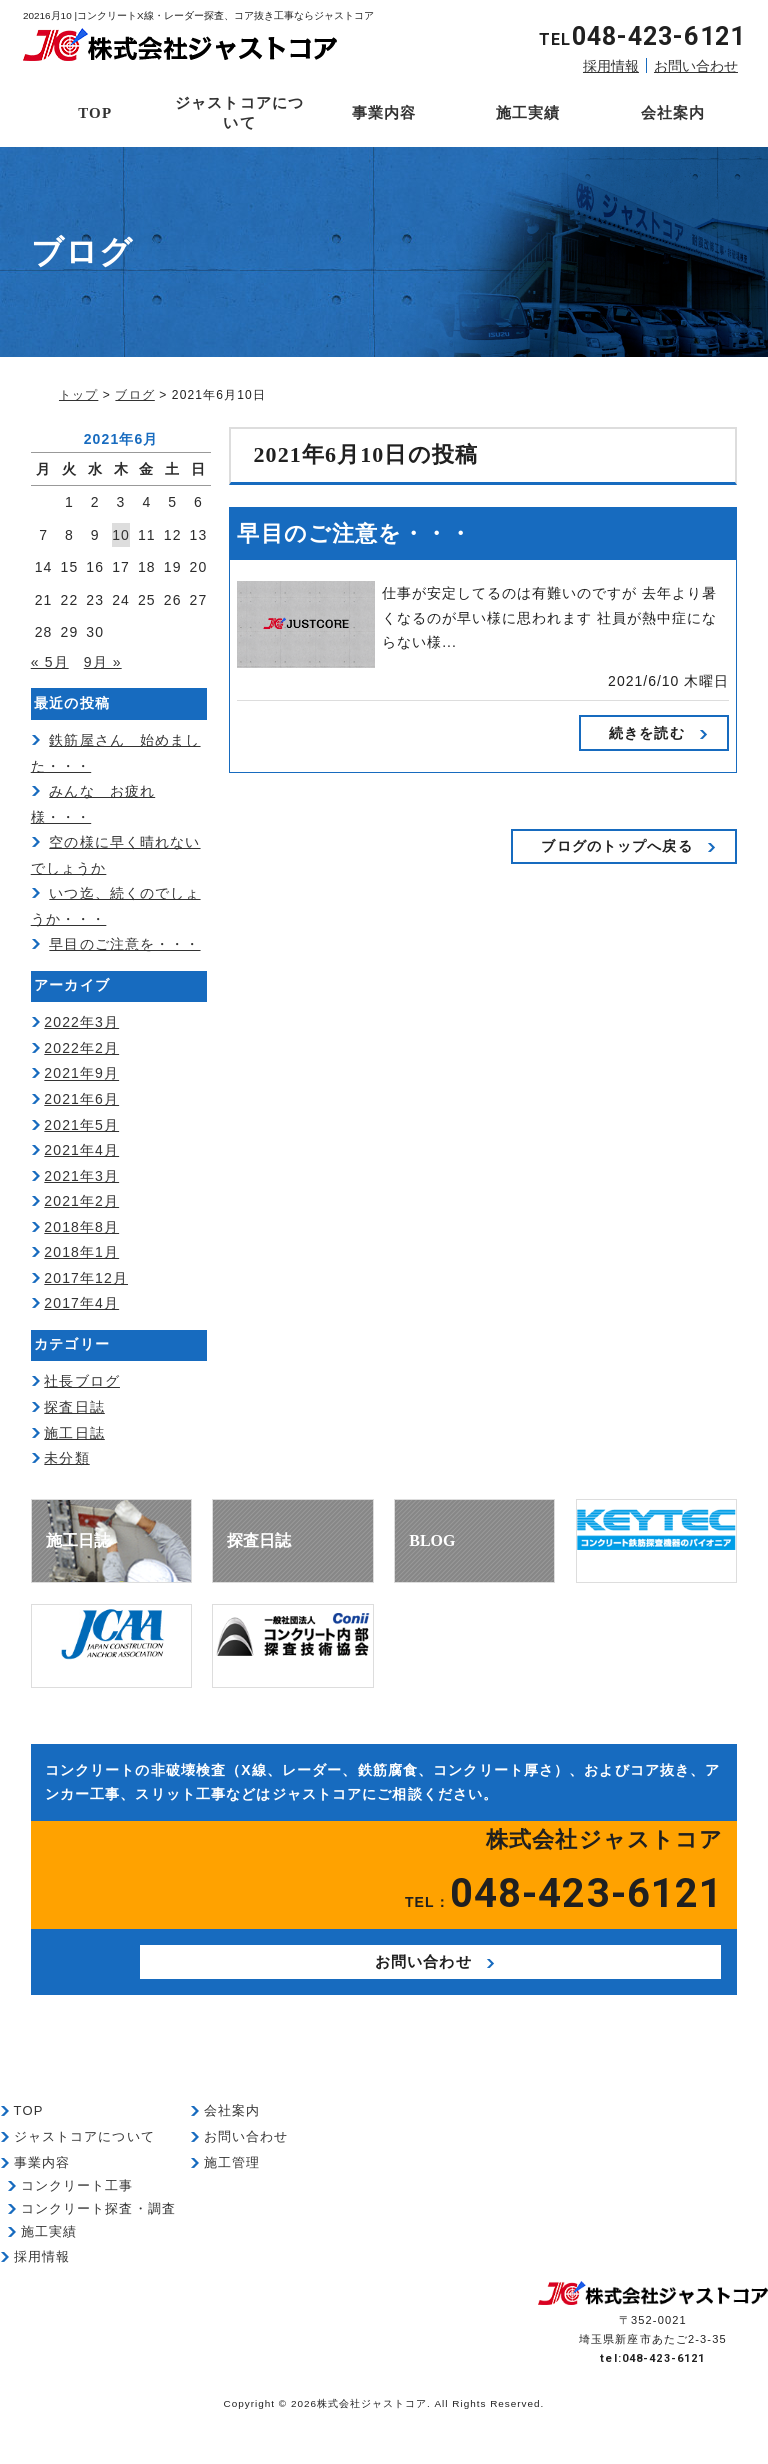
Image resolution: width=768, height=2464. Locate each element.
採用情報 (611, 66)
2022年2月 (81, 1048)
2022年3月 (81, 1022)
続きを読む (647, 733)
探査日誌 (74, 1407)
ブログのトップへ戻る (616, 846)
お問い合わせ (696, 66)
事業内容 (384, 113)
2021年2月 (81, 1201)
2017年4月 (81, 1303)
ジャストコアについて (239, 112)
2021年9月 (81, 1074)
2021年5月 (81, 1125)
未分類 (66, 1458)
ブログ (134, 395)
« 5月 (50, 662)
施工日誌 (74, 1433)
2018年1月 (81, 1252)
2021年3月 (81, 1176)
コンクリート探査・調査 (98, 2254)
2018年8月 (81, 1227)
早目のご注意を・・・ (124, 944)
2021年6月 (81, 1099)
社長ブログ (82, 1381)
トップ (78, 395)
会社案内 (673, 113)
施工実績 (528, 113)
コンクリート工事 (77, 2231)
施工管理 (232, 2208)
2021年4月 (81, 1150)
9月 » (103, 662)
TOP (95, 113)
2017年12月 (86, 1278)
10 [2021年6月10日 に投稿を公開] (121, 535)
